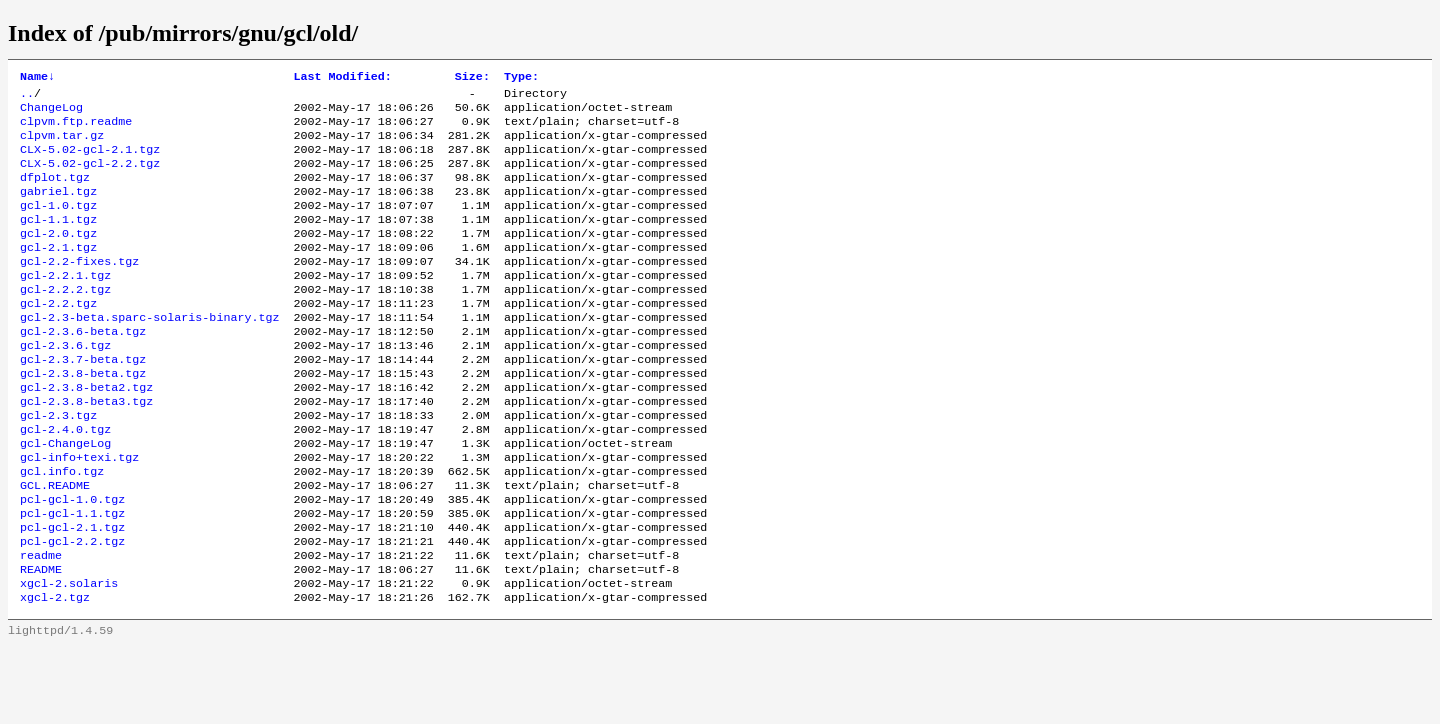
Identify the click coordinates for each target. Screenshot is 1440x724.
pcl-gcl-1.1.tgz (72, 577)
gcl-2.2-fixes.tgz (79, 289)
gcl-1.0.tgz (58, 225)
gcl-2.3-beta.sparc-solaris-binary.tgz (149, 353)
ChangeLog (51, 113)
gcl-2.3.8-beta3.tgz (86, 449)
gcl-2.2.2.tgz (65, 321)
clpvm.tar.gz (62, 145)
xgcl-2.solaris (69, 657)
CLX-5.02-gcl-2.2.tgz (90, 177)
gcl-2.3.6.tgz (65, 385)
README (41, 641)
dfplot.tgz (55, 193)
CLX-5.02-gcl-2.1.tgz (90, 161)
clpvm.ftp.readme (76, 129)
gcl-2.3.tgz (58, 465)
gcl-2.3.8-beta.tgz (83, 417)
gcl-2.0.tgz (58, 257)
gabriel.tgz (58, 209)
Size (472, 78)
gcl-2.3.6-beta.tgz (83, 369)
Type (521, 78)
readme (41, 625)
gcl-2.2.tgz (58, 337)
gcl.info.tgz (62, 529)
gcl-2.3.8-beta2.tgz (86, 433)
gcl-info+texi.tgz (79, 513)
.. (27, 97)
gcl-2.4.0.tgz (65, 481)
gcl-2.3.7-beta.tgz (83, 401)
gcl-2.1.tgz (58, 273)
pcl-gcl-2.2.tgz (72, 609)
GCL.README (55, 545)
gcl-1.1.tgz (58, 241)
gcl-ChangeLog (65, 497)
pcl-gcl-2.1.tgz (72, 593)
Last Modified (342, 78)
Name (37, 78)
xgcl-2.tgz (55, 673)
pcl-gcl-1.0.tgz (72, 561)
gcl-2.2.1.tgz (65, 305)
